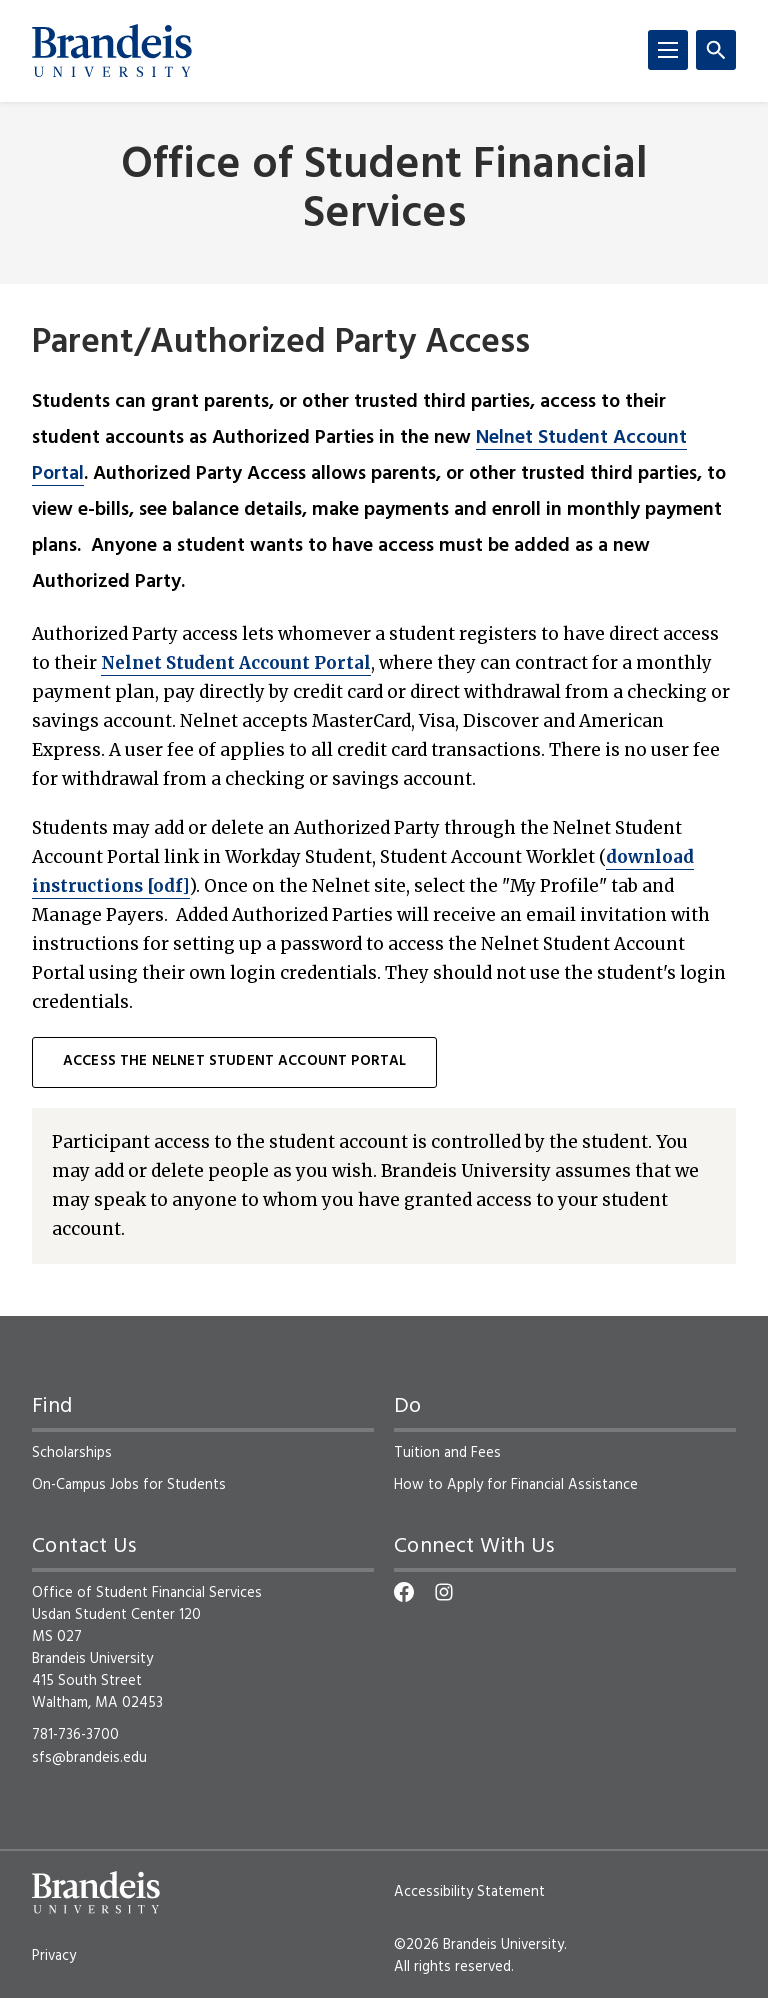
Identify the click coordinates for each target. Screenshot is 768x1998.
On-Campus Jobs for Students (129, 1485)
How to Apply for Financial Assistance (516, 1485)
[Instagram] (444, 1592)
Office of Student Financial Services (384, 191)
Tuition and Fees (447, 1453)
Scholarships (72, 1453)
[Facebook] (404, 1592)
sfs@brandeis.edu (89, 1758)
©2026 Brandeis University (479, 1945)
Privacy (54, 1956)
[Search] (716, 50)
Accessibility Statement (469, 1892)
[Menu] (668, 50)
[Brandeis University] (112, 51)
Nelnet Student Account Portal (236, 663)
